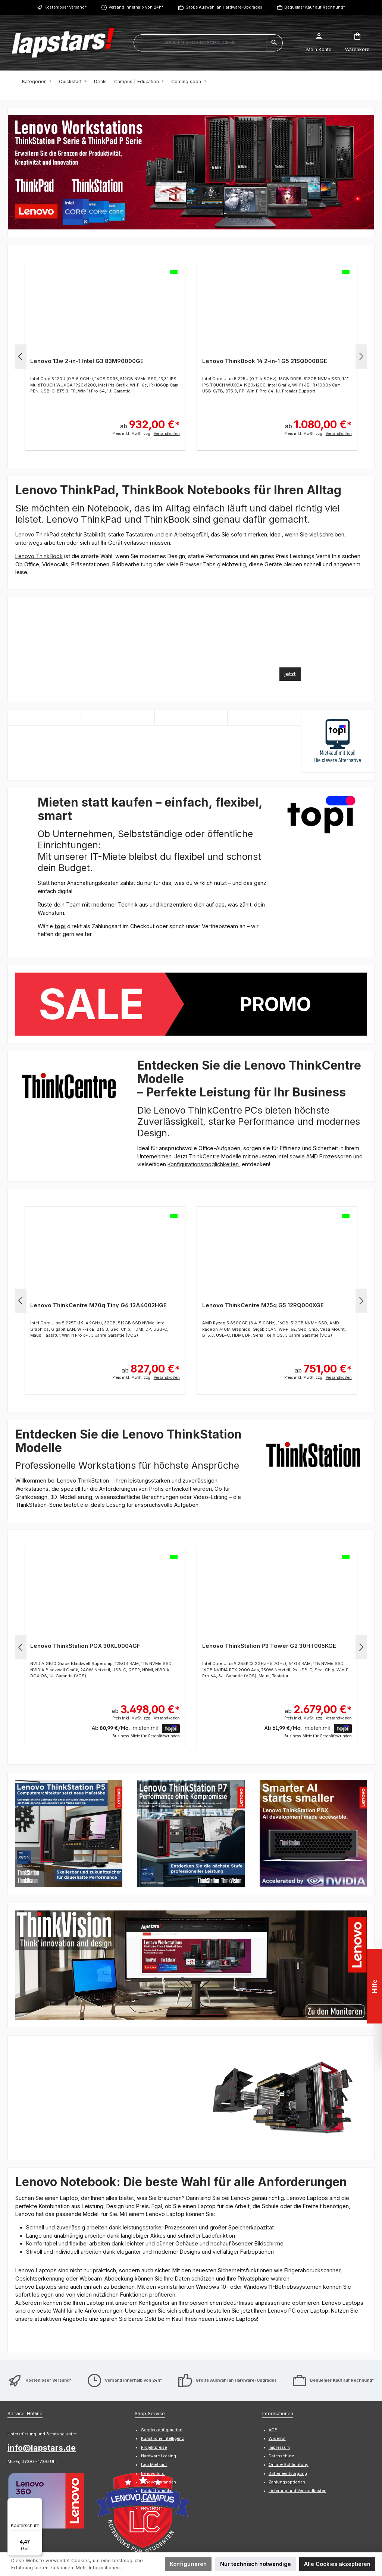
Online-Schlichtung (289, 2357)
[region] (191, 172)
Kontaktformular (70, 2484)
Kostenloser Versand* (65, 7)
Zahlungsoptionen (287, 2375)
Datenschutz (281, 2349)
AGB (273, 2322)
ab (150, 421)
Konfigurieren (188, 2564)
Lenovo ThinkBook (39, 556)
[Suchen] (274, 42)
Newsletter (151, 2401)
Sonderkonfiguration (161, 2322)
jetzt (290, 674)
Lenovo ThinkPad (37, 534)
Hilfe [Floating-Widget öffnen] (373, 1986)
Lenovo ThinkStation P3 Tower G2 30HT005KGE (269, 1645)
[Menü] (37, 2502)
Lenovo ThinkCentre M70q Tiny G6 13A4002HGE (98, 1305)
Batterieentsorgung (288, 2366)
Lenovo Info (153, 2366)
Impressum (279, 2340)
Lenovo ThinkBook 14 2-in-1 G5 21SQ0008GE (264, 360)
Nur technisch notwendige (255, 2564)
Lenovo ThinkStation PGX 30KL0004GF (85, 1645)
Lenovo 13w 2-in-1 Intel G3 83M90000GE (87, 360)
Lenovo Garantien (158, 2375)
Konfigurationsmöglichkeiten (203, 1164)
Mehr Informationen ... (100, 2567)
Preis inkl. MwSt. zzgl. (146, 433)
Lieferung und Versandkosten (297, 2383)
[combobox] (200, 42)
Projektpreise (154, 2340)
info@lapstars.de (41, 2340)
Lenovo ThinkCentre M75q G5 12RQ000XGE (263, 1305)
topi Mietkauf (154, 2357)
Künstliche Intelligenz (162, 2331)
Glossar (148, 2392)
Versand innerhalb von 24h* (136, 7)
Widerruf (277, 2331)
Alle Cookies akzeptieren (337, 2564)
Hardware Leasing (158, 2349)
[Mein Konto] (318, 43)
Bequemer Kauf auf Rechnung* (314, 7)
